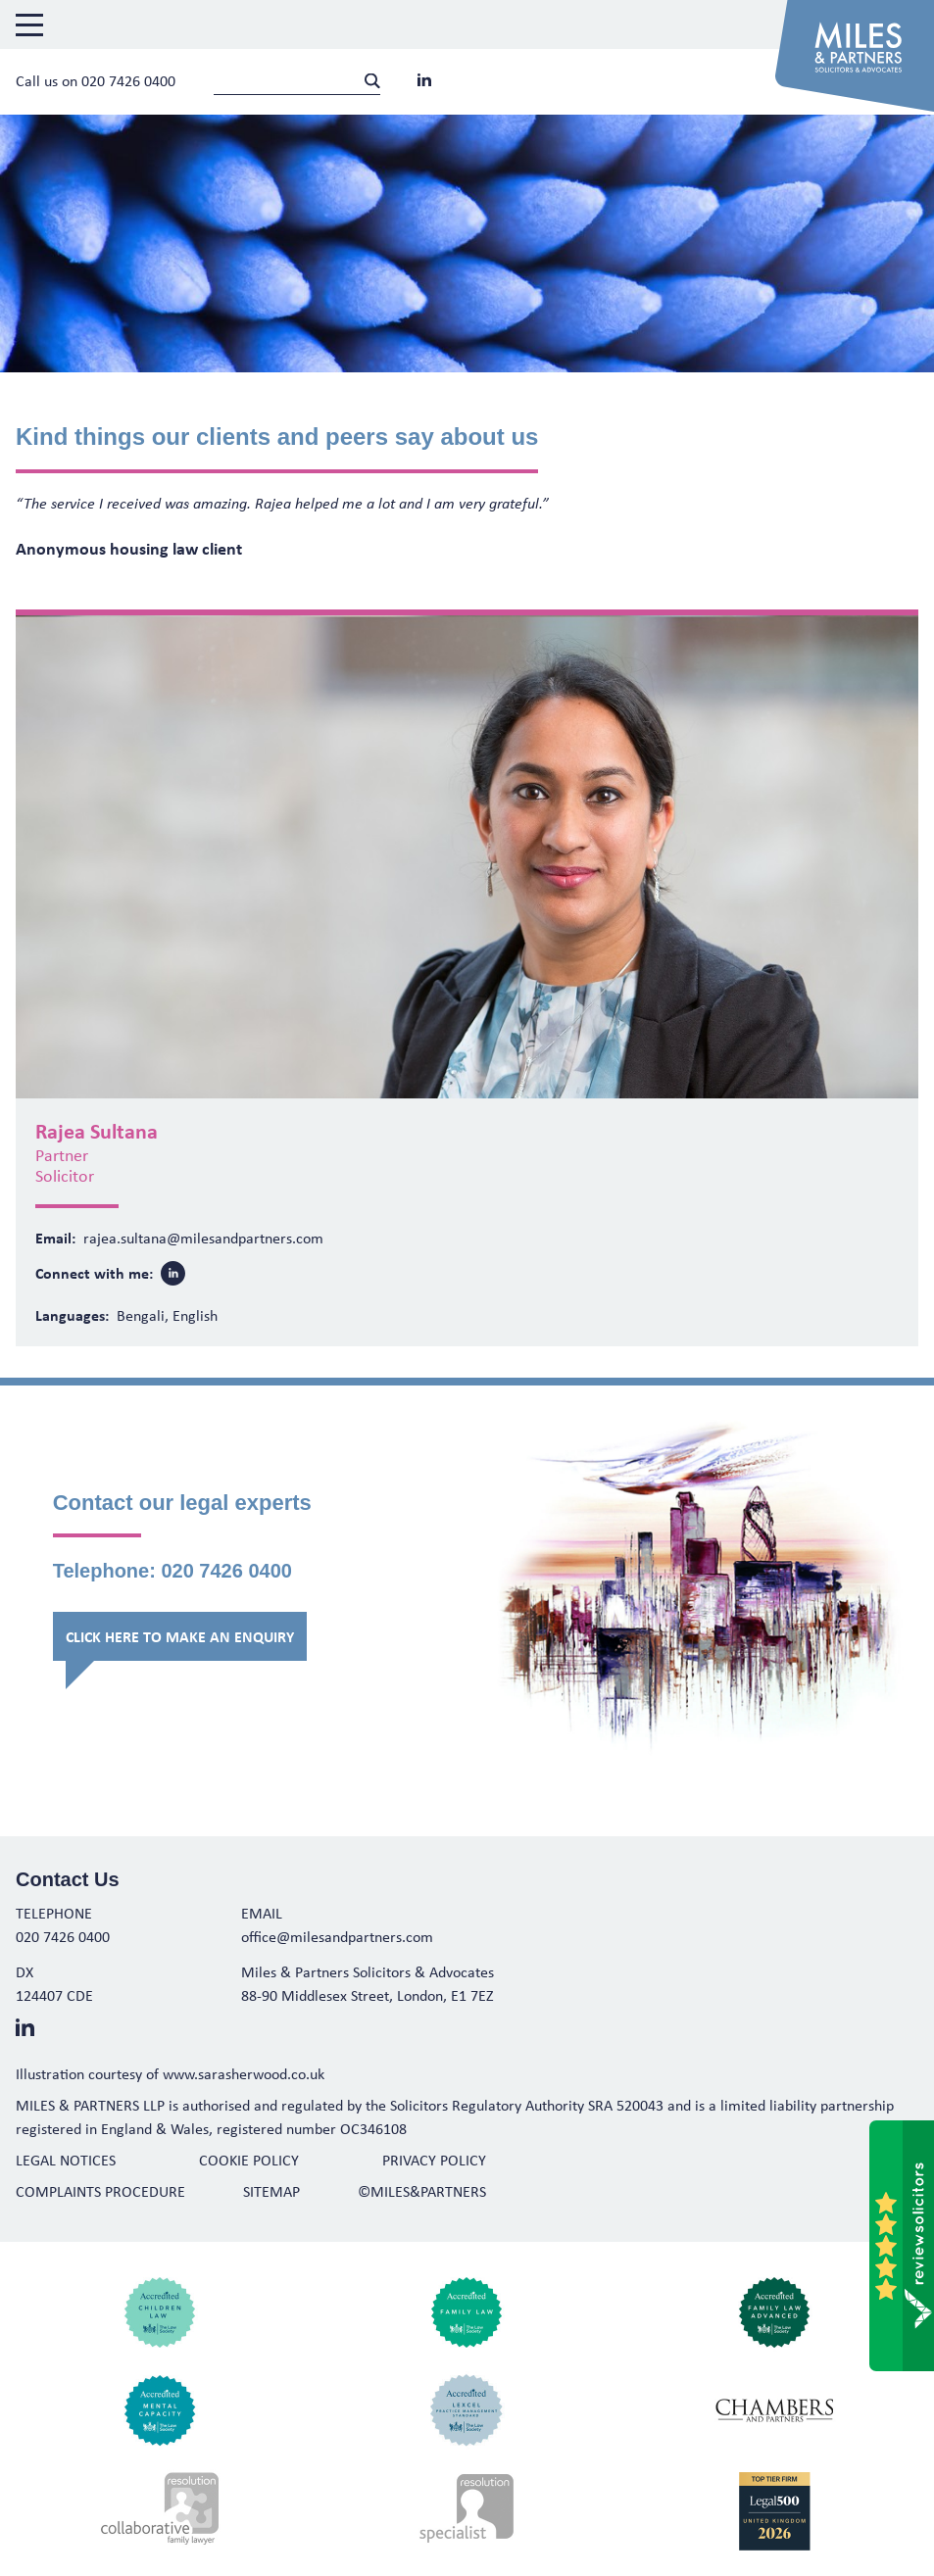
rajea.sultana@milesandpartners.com (203, 1237)
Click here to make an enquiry (180, 1636)
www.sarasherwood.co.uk (243, 2073)
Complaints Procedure (100, 2191)
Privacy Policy (434, 2159)
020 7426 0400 (128, 80)
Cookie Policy (249, 2159)
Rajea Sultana (96, 1130)
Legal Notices (66, 2159)
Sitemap (271, 2191)
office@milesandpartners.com (337, 1936)
